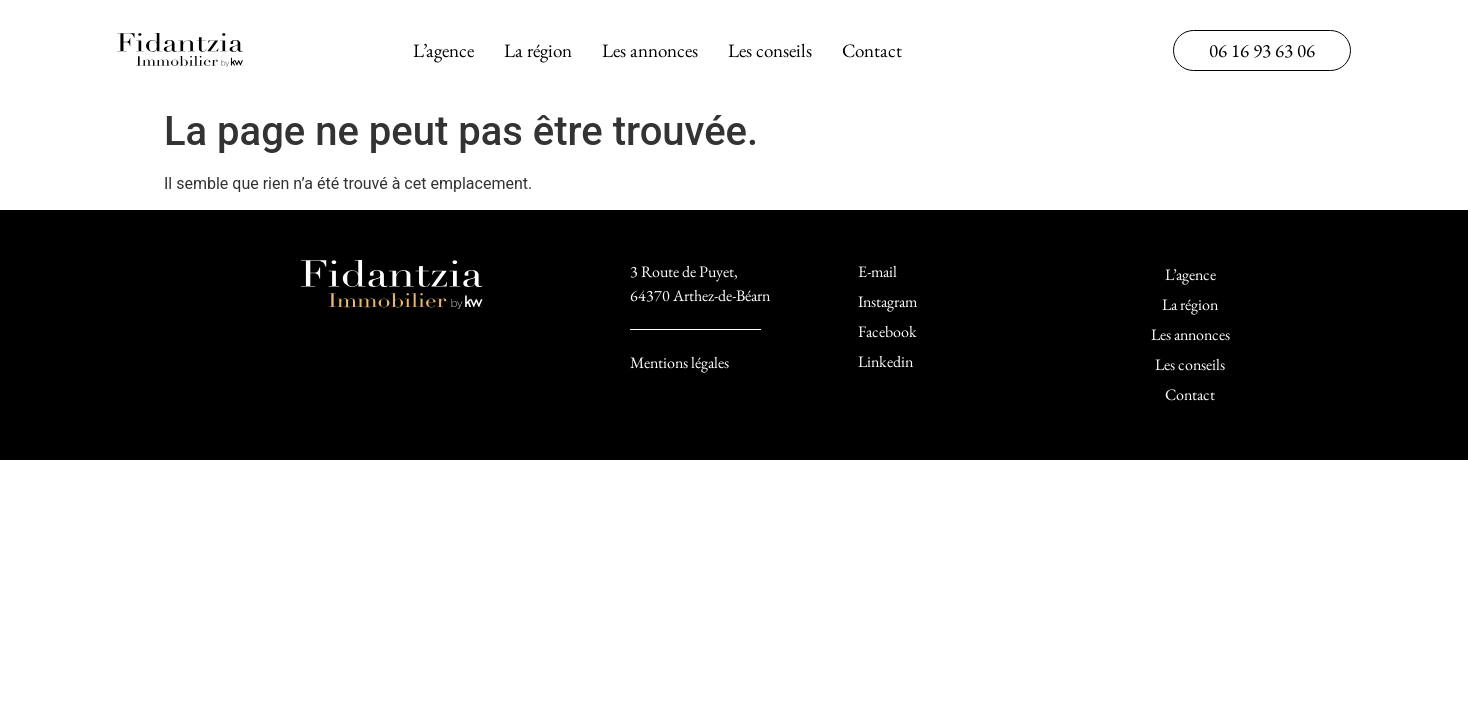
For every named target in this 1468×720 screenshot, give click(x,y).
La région (538, 50)
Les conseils (770, 50)
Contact (872, 50)
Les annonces (650, 50)
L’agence (443, 50)
